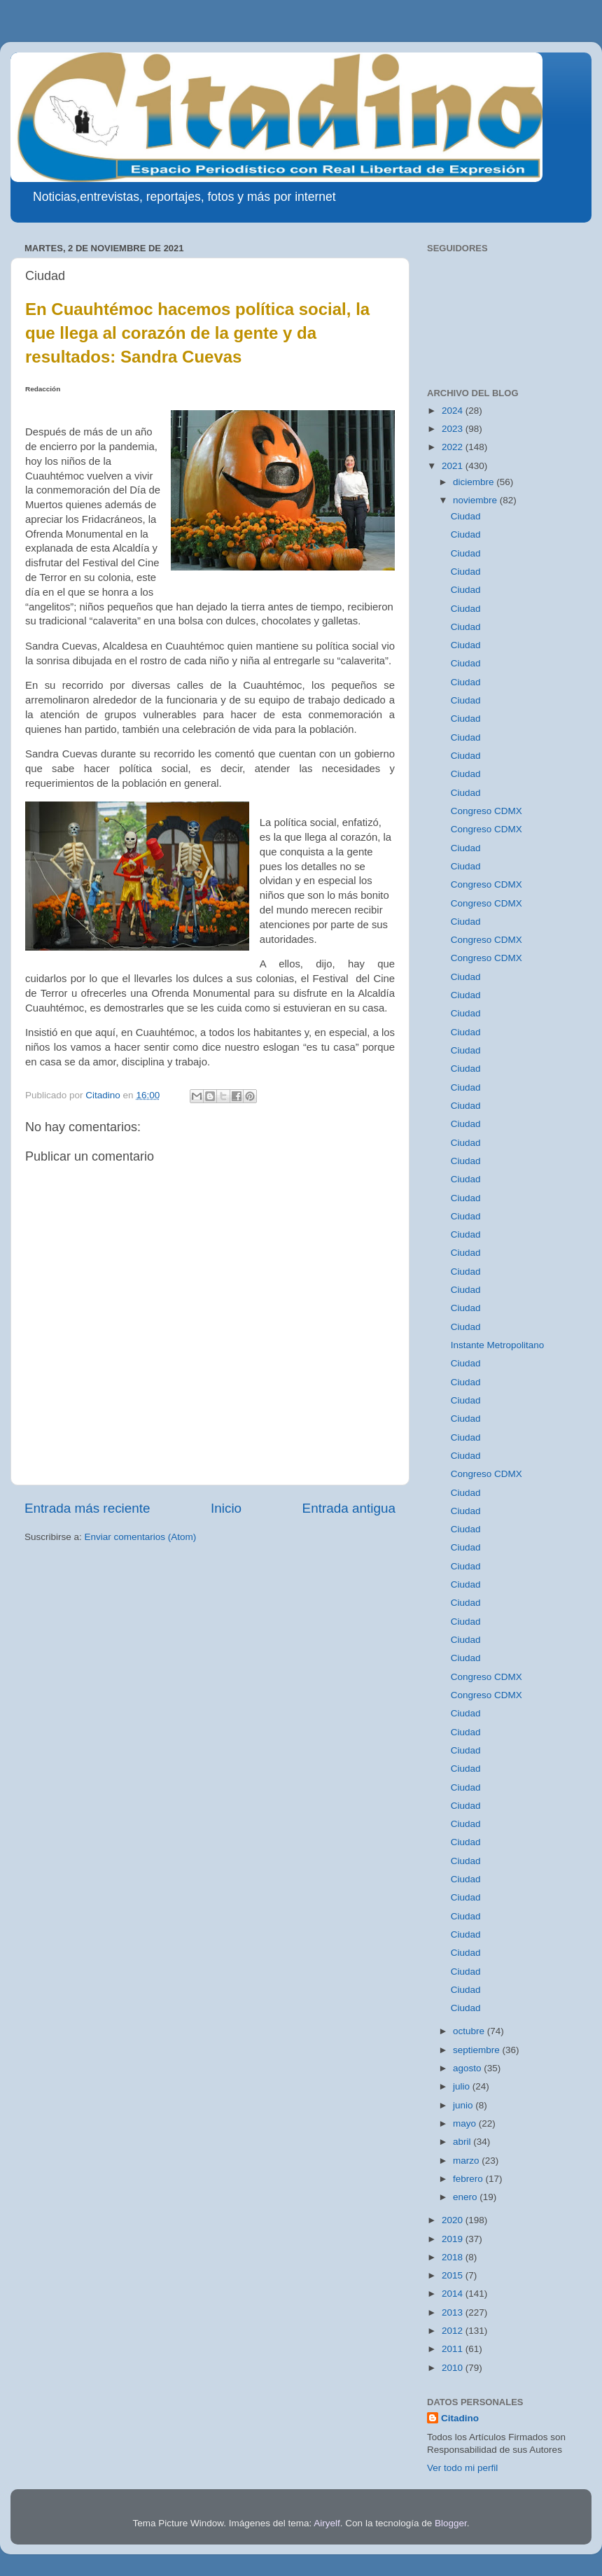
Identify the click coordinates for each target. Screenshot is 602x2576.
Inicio (226, 1508)
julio (462, 2086)
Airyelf (327, 2523)
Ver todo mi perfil (462, 2468)
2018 (453, 2257)
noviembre (476, 500)
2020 (453, 2220)
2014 (453, 2293)
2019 (453, 2239)
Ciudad (466, 516)
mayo (466, 2123)
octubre (470, 2031)
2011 (453, 2349)
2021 (453, 466)
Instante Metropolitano (498, 1345)
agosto (468, 2068)
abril (463, 2141)
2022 (453, 447)
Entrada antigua (349, 1508)
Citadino (460, 2418)
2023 (453, 429)
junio (464, 2105)
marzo (467, 2160)
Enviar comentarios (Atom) (141, 1537)
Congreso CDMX (486, 811)
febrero (469, 2179)
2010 (453, 2367)
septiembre (478, 2050)
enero (466, 2197)
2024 (453, 410)
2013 (453, 2312)
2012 (453, 2330)
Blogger (451, 2523)
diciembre (474, 482)
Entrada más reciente (87, 1508)
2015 (453, 2275)
